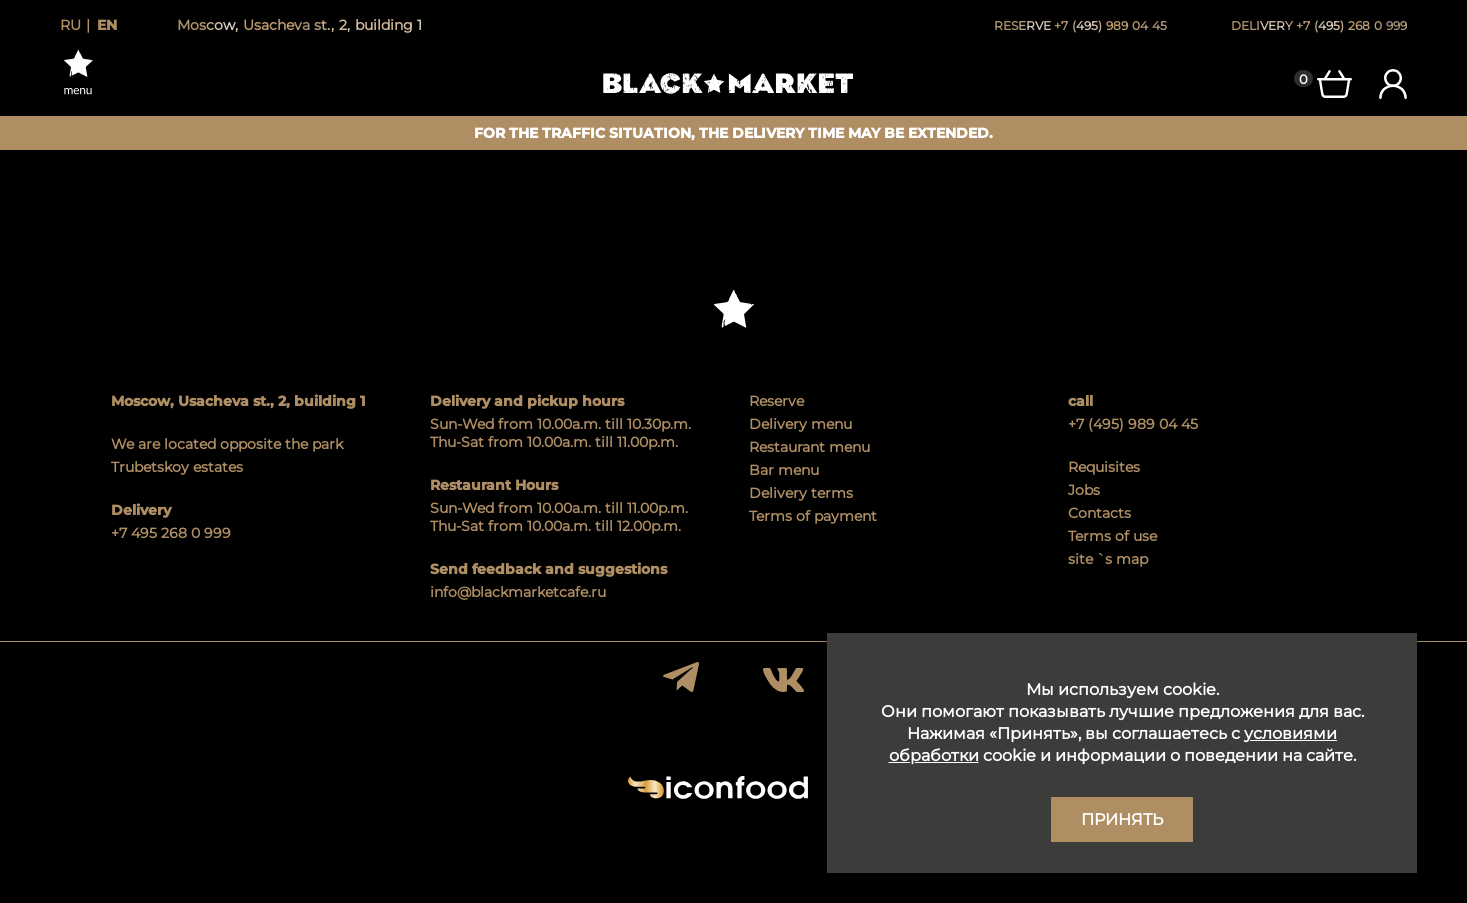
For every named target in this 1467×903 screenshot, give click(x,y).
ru (70, 25)
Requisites (1104, 467)
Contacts (1099, 513)
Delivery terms (801, 493)
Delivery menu (800, 424)
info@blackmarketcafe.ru (518, 592)
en (107, 25)
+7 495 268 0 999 (171, 533)
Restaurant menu (809, 447)
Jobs (1084, 490)
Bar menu (784, 470)
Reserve (776, 401)
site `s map (1108, 559)
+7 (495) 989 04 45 (1133, 424)
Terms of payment (813, 516)
